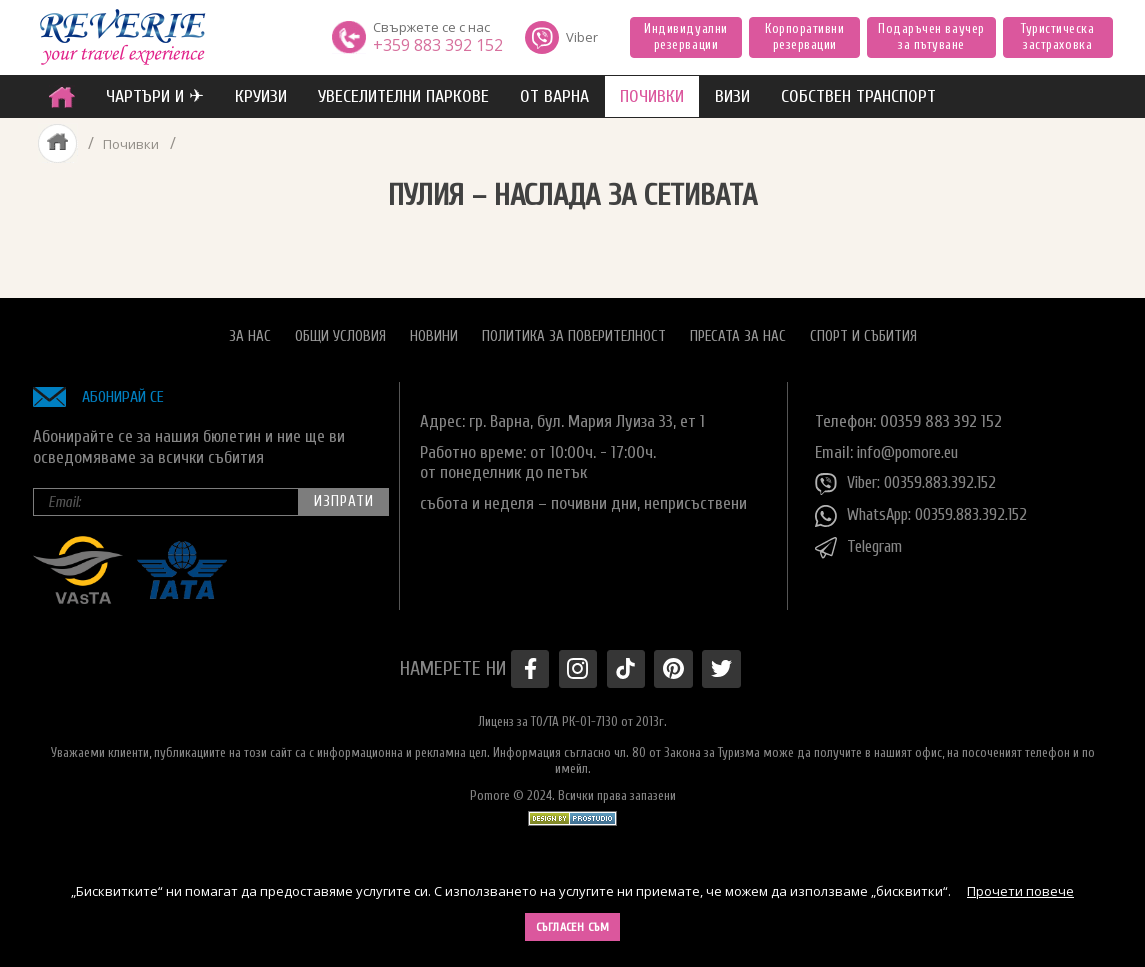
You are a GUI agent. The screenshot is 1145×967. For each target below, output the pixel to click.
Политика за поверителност (574, 330)
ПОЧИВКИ (652, 96)
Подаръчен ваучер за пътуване (931, 36)
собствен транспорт (858, 96)
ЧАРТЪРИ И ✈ (155, 96)
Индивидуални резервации (685, 36)
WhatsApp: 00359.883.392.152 (927, 511)
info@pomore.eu (911, 446)
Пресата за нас (738, 330)
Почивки (131, 143)
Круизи (261, 96)
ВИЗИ (732, 96)
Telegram (862, 543)
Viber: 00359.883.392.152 (911, 479)
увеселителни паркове (403, 96)
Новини (434, 330)
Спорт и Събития (863, 330)
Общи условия (340, 330)
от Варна (554, 96)
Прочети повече (1020, 891)
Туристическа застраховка (1057, 36)
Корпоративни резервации (804, 36)
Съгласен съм (573, 927)
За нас (250, 330)
